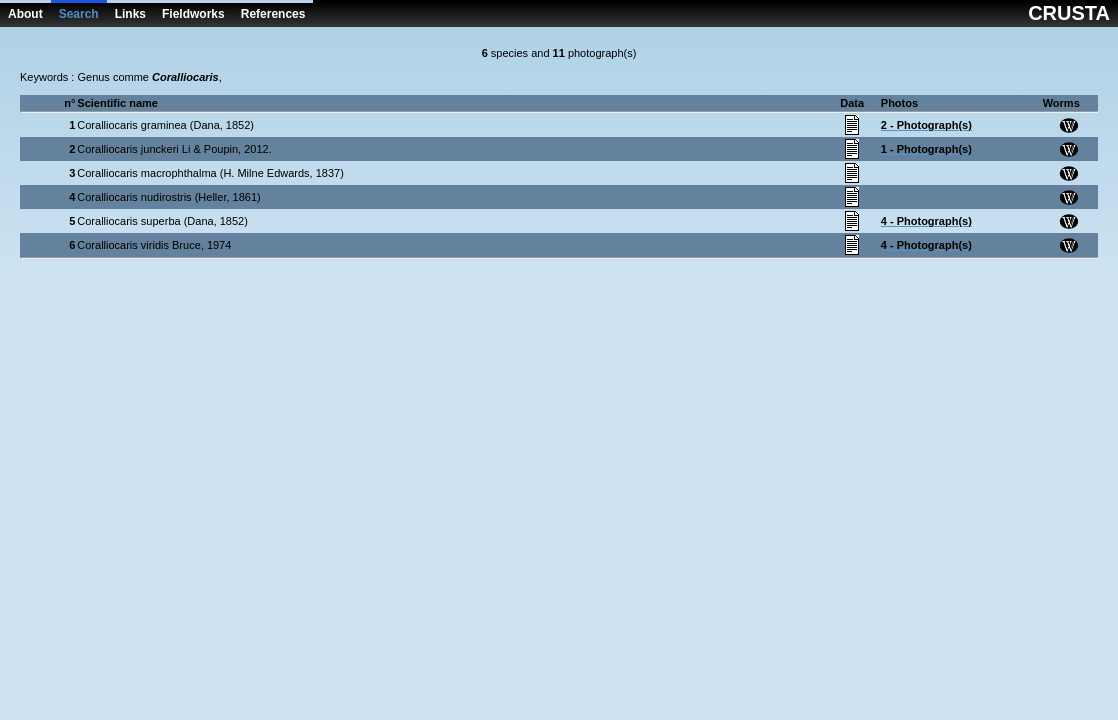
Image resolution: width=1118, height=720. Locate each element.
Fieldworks (193, 14)
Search (79, 14)
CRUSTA (1069, 13)
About (25, 14)
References (273, 14)
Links (130, 14)
